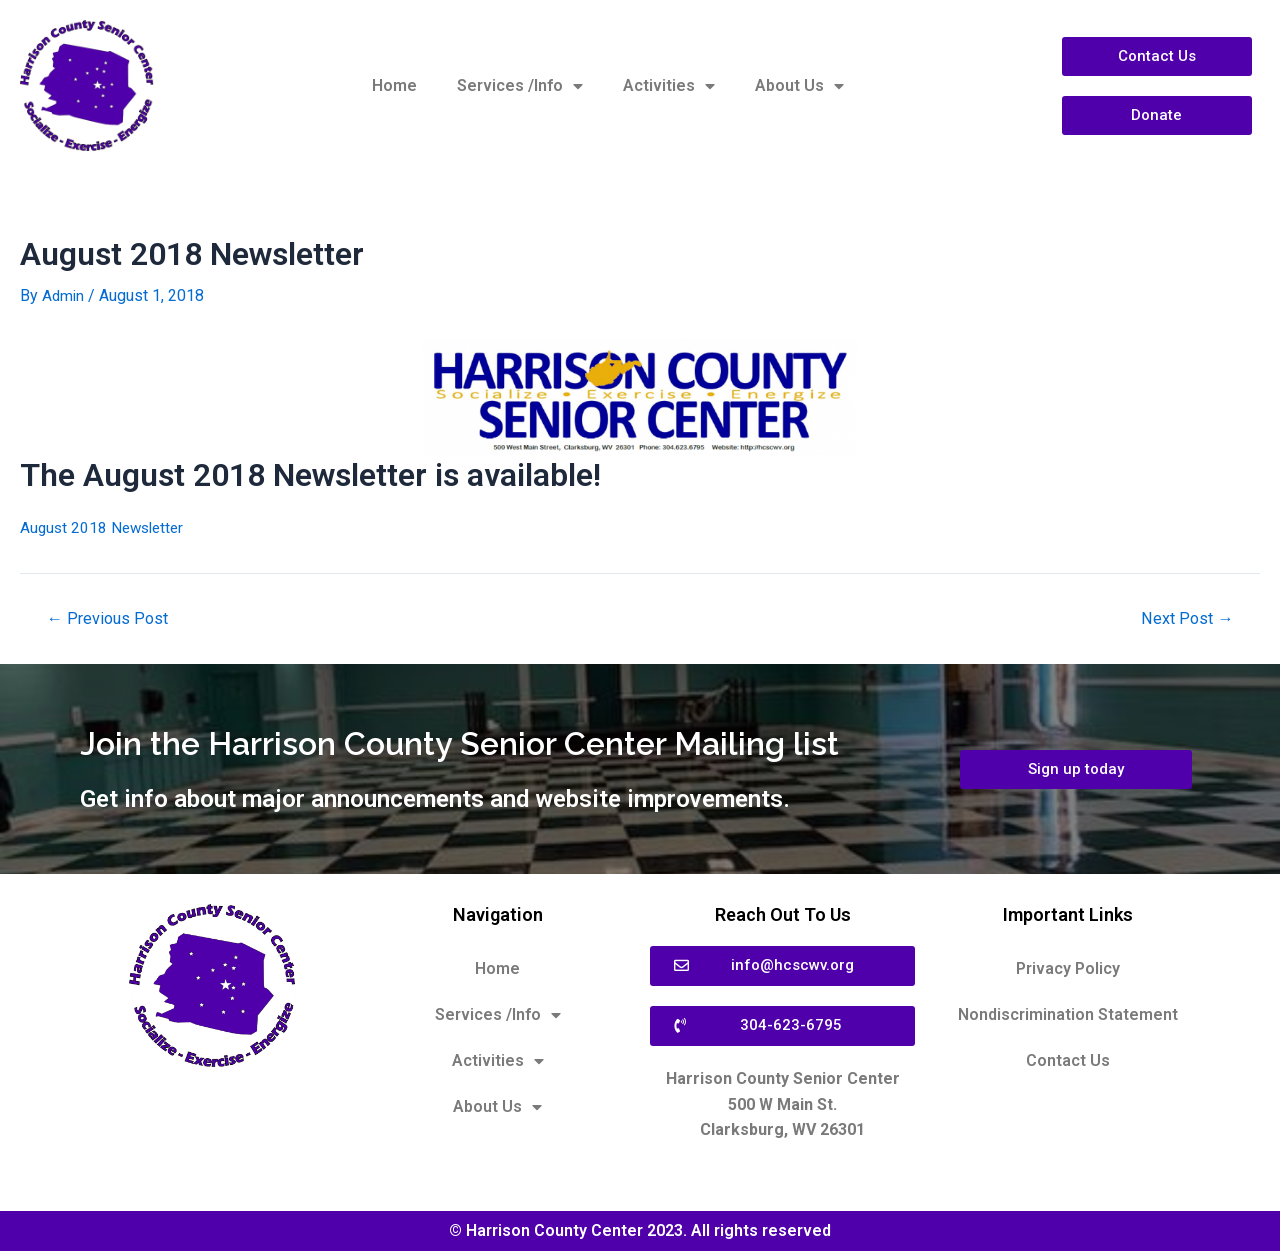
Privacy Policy (1068, 968)
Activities (669, 86)
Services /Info (520, 86)
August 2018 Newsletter (105, 527)
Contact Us (1068, 1060)
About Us (799, 86)
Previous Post (110, 618)
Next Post (1184, 618)
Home (394, 85)
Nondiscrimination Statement (1068, 1014)
